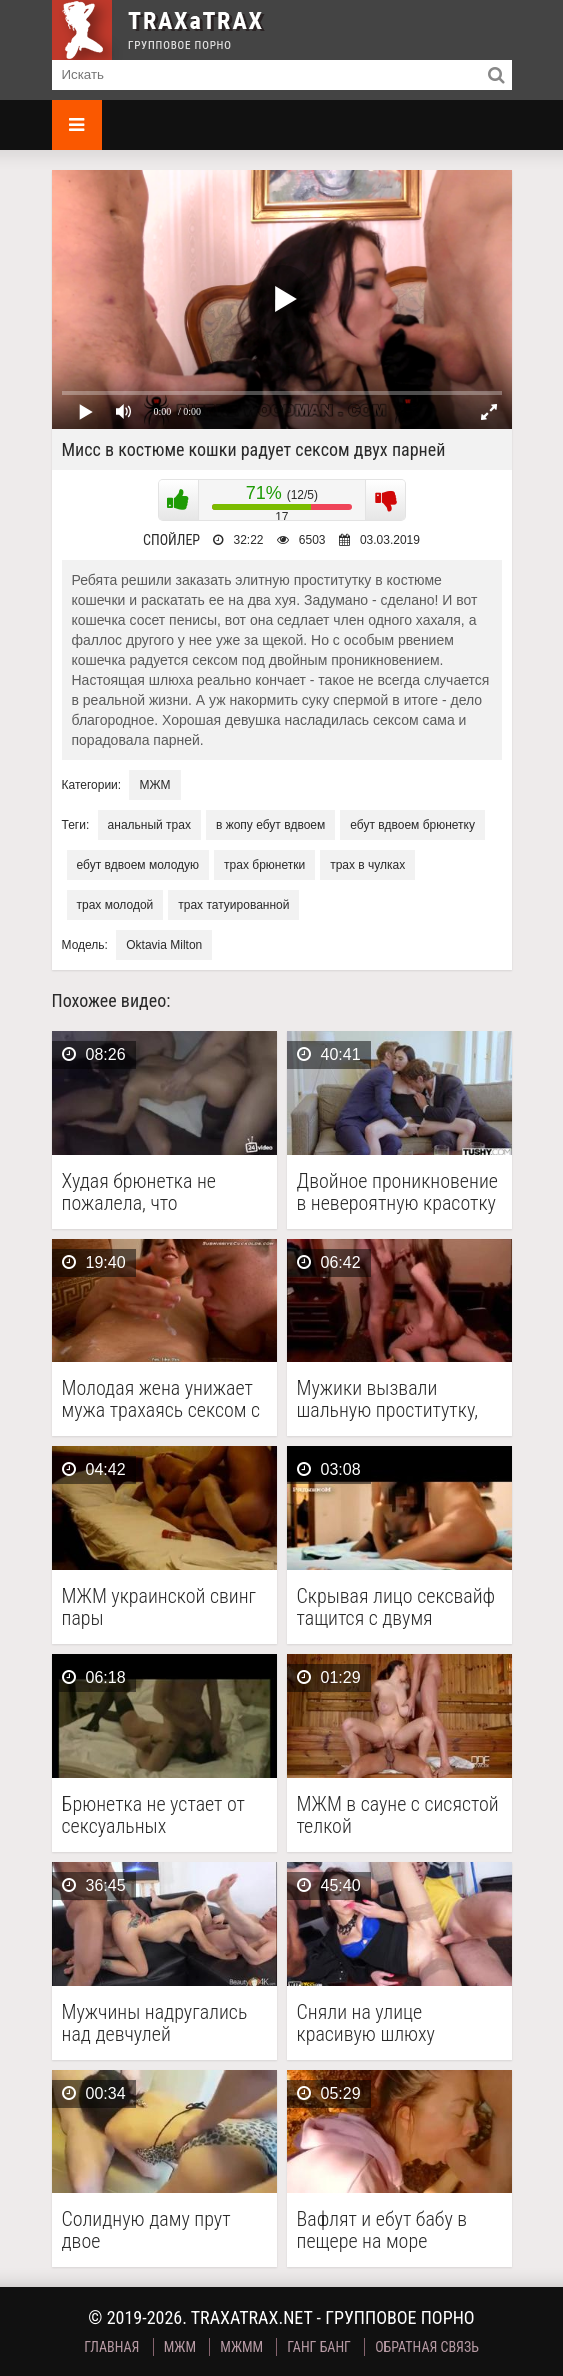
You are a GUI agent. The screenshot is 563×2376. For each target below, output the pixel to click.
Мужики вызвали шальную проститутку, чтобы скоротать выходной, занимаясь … (393, 1399)
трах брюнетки (264, 865)
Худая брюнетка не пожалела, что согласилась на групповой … (139, 1192)
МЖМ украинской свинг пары (159, 1607)
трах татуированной (233, 905)
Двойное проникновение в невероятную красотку (397, 1192)
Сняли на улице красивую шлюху (366, 2023)
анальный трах (149, 825)
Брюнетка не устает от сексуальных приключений (153, 1815)
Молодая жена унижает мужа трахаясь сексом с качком (161, 1399)
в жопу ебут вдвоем (270, 825)
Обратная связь (427, 2347)
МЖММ (241, 2347)
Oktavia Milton (164, 945)
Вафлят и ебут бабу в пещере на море (382, 2230)
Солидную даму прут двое (146, 2230)
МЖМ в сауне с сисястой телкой (398, 1815)
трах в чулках (367, 865)
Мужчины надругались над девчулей (155, 2023)
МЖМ (154, 785)
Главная (111, 2347)
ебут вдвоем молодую (138, 865)
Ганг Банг (319, 2347)
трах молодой (115, 905)
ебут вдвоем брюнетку (412, 825)
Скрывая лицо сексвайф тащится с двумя (396, 1607)
